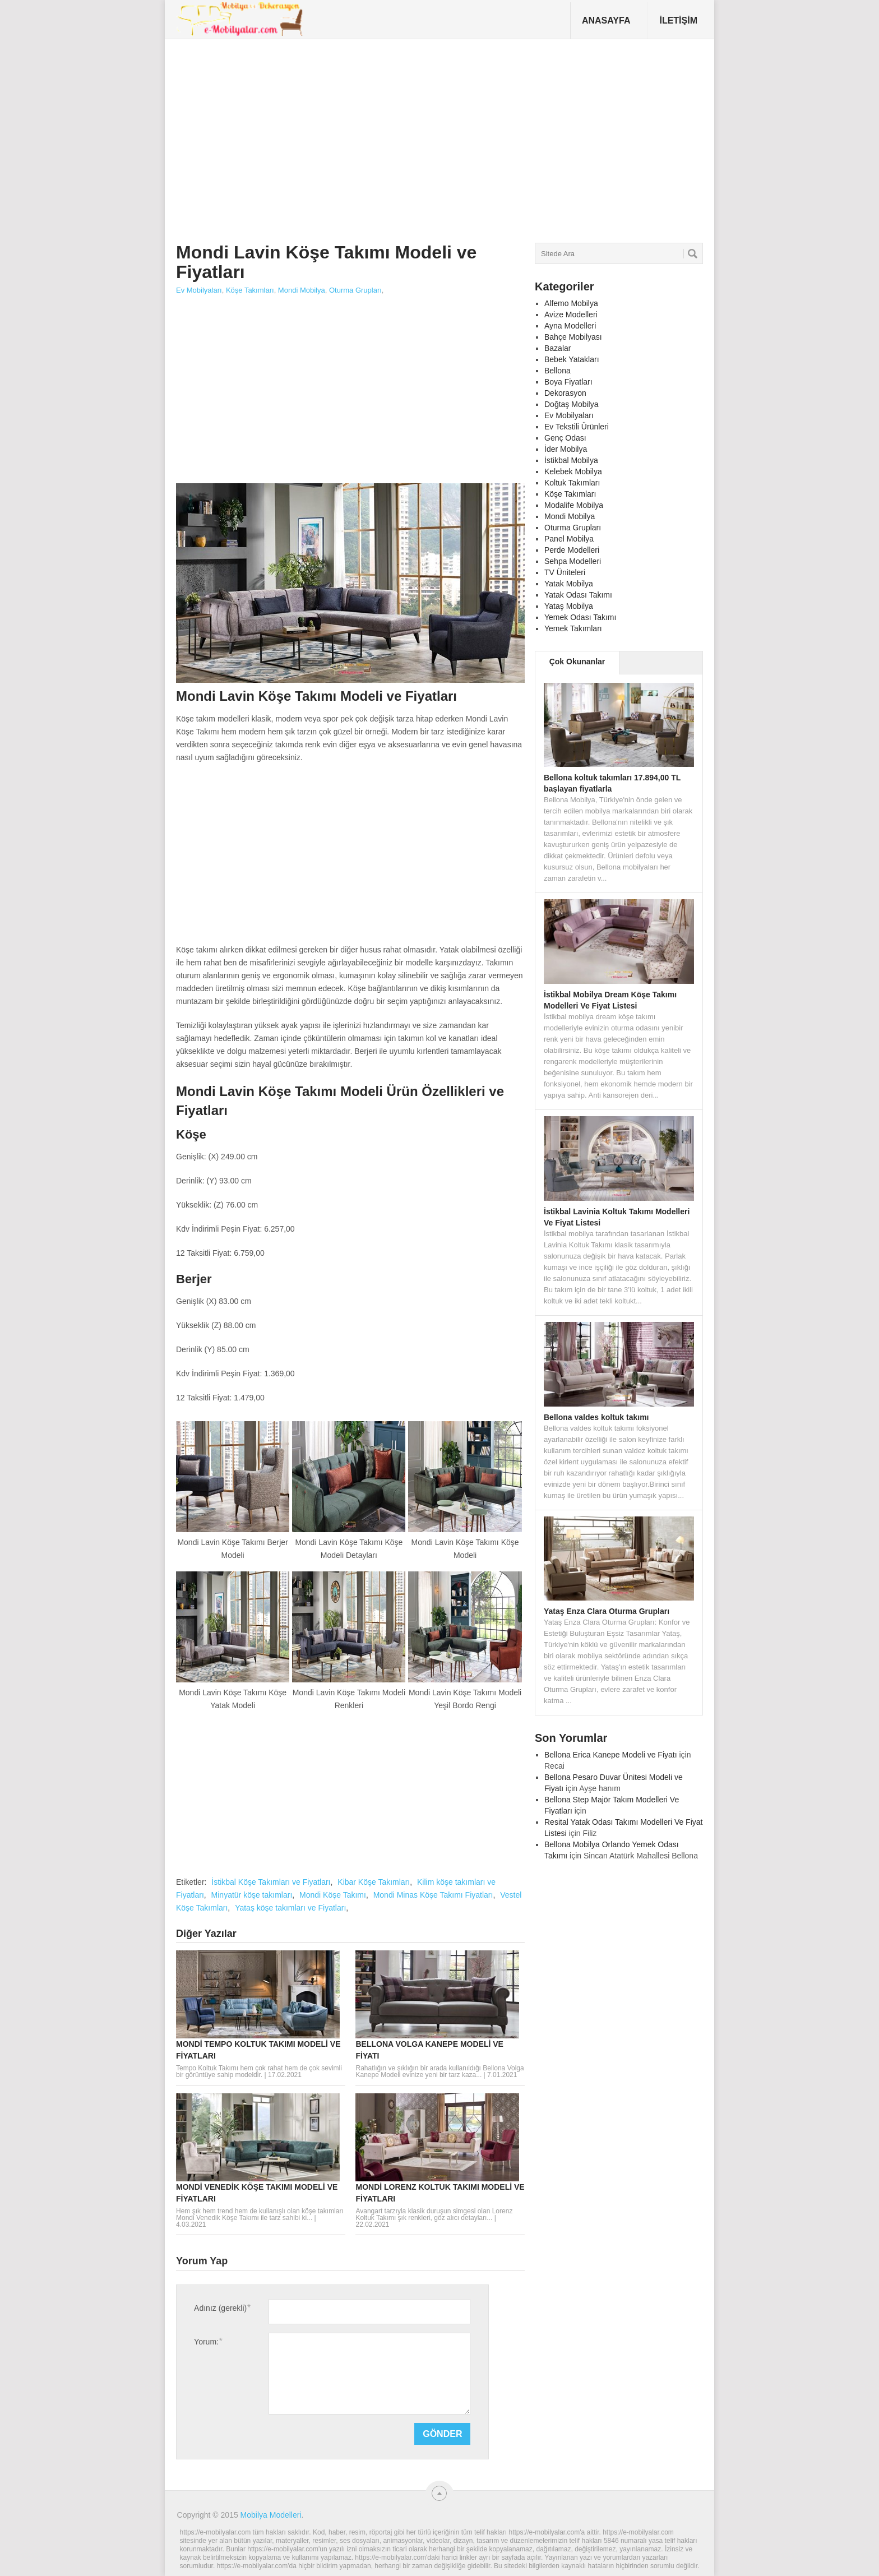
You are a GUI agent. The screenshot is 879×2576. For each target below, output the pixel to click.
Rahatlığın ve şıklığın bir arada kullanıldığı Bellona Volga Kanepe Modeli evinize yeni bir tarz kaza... (439, 2071)
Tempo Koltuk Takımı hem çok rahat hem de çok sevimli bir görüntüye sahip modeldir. (259, 2071)
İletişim (678, 20)
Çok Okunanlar (577, 661)
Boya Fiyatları (568, 381)
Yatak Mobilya (568, 583)
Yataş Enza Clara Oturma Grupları (606, 1611)
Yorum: (208, 2341)
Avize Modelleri (571, 314)
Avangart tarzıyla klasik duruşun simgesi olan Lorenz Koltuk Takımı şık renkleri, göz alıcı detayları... (433, 2214)
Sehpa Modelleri (572, 561)
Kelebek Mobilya (573, 471)
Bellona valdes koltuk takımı (596, 1417)
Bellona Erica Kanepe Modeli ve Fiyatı (610, 1754)
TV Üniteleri (564, 572)
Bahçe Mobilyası (573, 336)
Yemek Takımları (573, 628)
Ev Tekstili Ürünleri (576, 426)
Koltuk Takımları (572, 482)
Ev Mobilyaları (199, 290)
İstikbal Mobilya (571, 460)
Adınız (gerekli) (222, 2308)
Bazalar (557, 348)
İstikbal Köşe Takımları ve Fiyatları (270, 1881)
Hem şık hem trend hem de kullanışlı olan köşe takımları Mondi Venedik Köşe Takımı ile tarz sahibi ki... (260, 2214)
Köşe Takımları (250, 290)
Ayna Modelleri (570, 325)
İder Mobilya (565, 449)
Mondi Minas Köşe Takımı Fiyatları (433, 1894)
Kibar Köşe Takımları (373, 1881)
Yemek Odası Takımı (580, 617)
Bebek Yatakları (571, 359)
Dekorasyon (565, 393)
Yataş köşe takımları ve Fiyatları (290, 1907)
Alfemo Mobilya (571, 303)
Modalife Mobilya (573, 505)
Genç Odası (565, 437)
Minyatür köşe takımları (252, 1894)
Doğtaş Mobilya (571, 404)
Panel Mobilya (569, 538)
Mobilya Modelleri (271, 2514)
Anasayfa (606, 20)
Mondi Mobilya (301, 290)
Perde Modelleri (571, 549)
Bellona (557, 370)
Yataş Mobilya (568, 606)
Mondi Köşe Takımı (332, 1894)
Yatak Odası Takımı (578, 594)
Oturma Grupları (355, 290)
